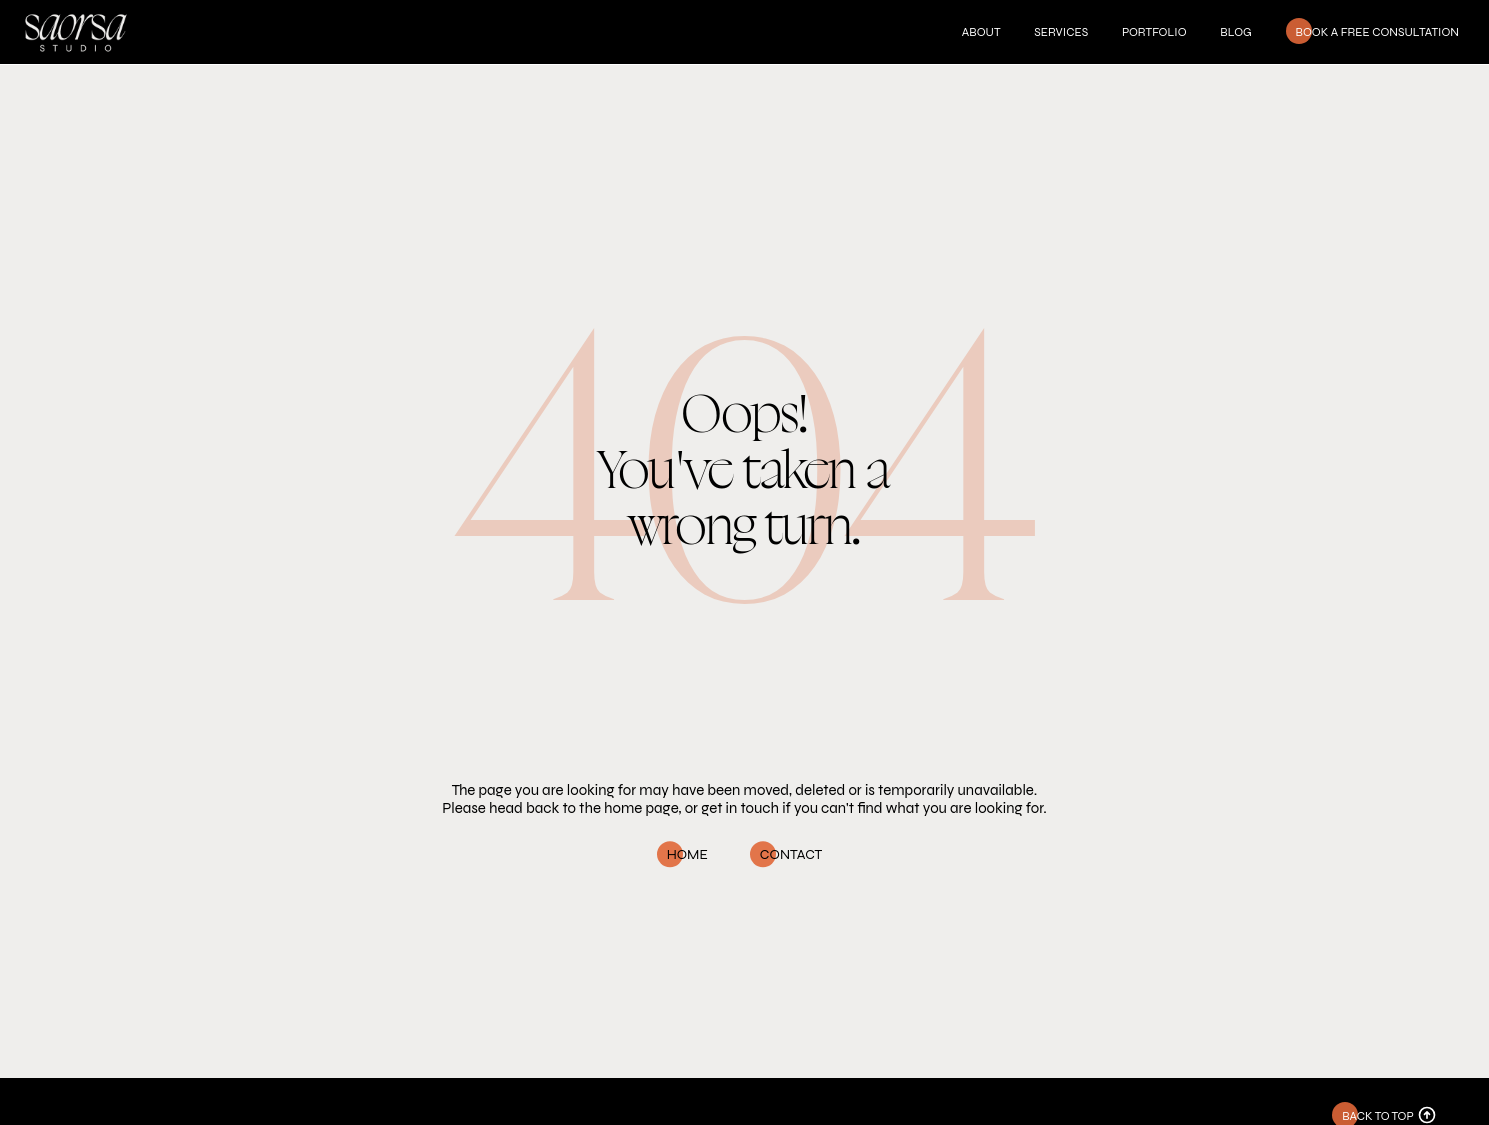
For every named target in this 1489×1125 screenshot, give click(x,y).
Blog (1235, 32)
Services (1061, 32)
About (981, 32)
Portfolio (1154, 32)
